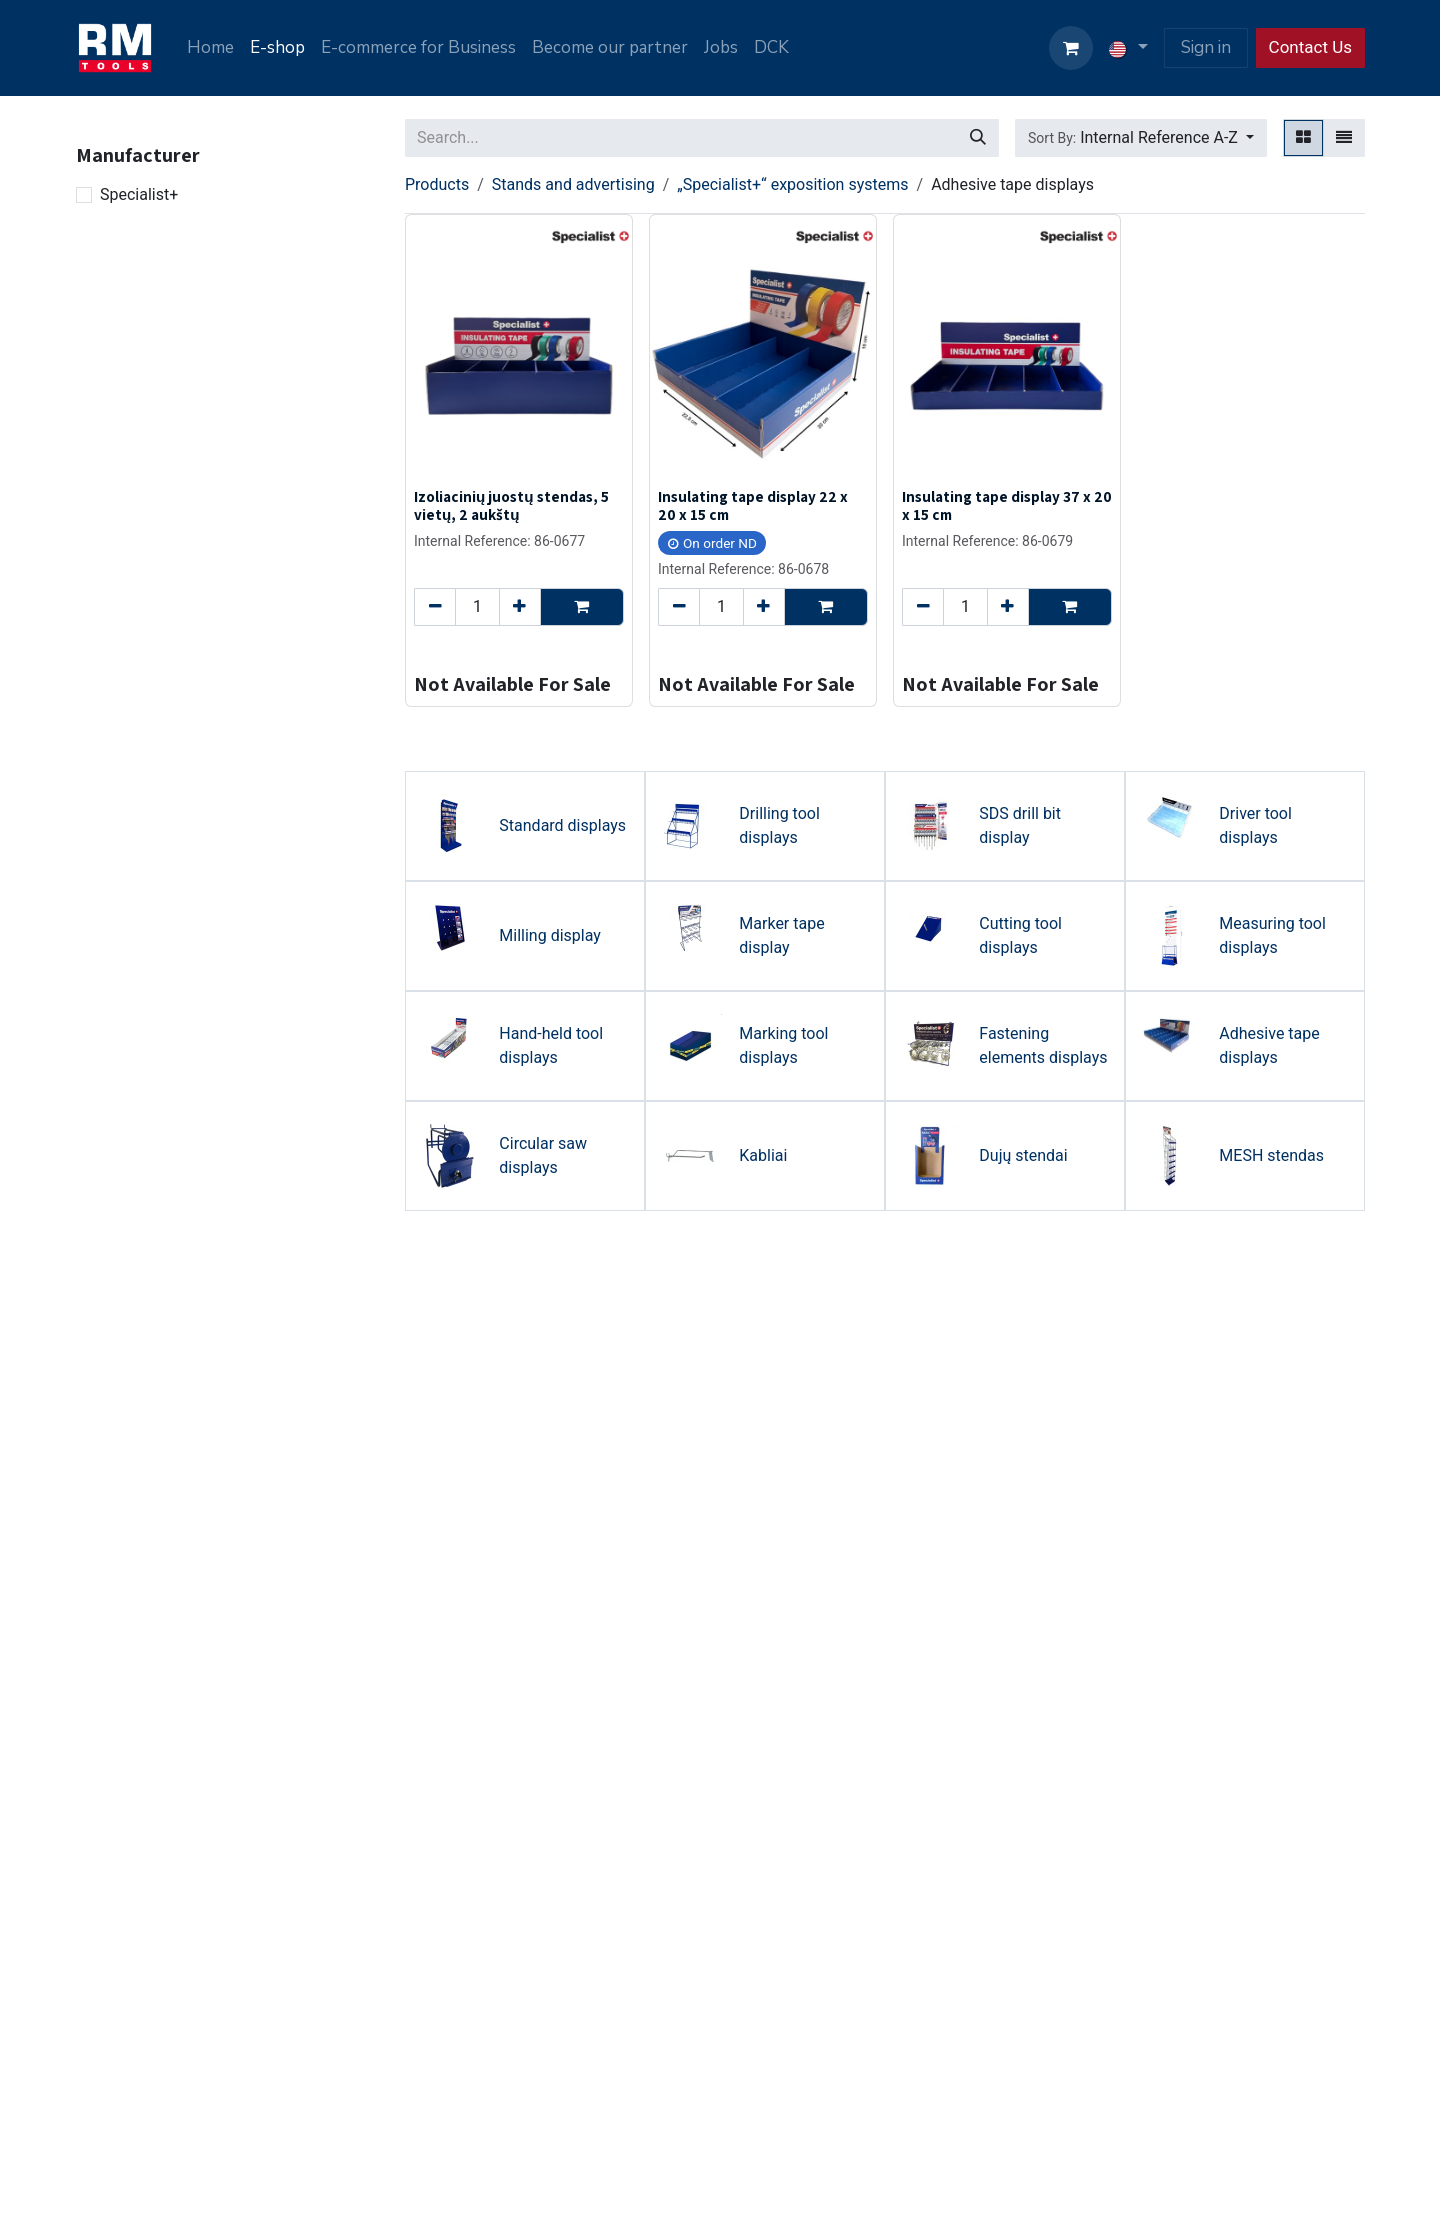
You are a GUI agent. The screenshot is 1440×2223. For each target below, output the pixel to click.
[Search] (978, 138)
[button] (1141, 138)
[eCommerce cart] (1071, 48)
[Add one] (520, 607)
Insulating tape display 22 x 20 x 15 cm (753, 505)
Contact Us (1310, 47)
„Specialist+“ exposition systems (792, 184)
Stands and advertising (573, 184)
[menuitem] (210, 48)
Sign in (1206, 47)
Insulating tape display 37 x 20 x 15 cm (1007, 505)
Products (437, 184)
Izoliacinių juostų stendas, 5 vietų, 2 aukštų (511, 505)
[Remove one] (435, 607)
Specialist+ (139, 194)
